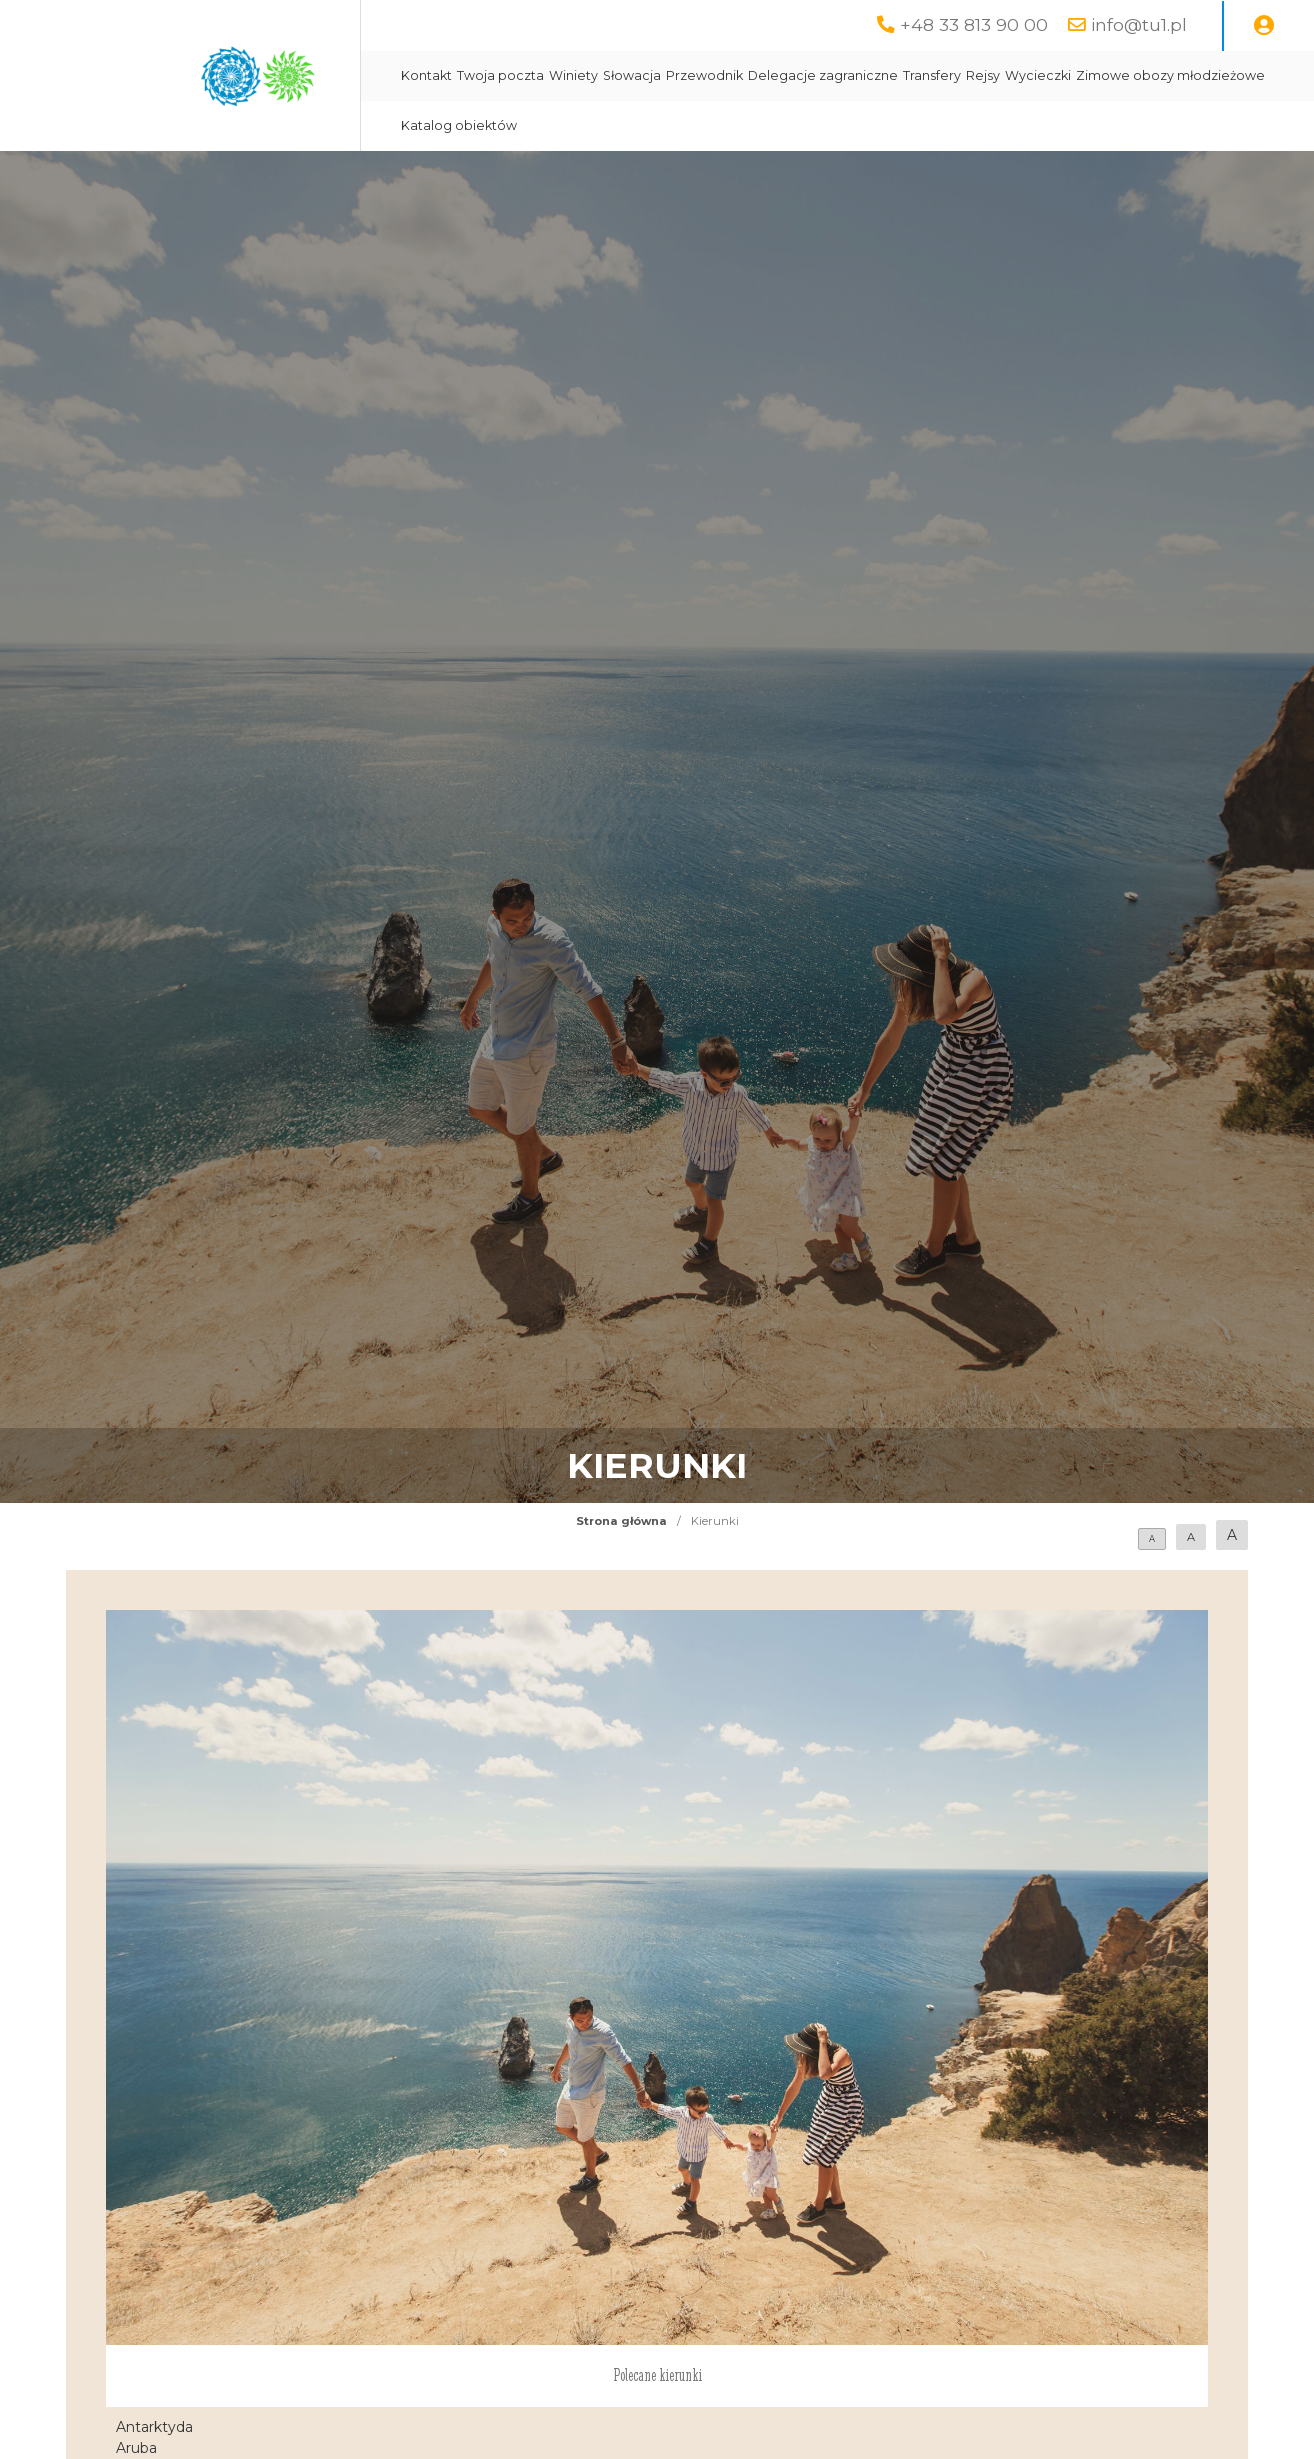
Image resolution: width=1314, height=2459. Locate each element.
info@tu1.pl (1139, 24)
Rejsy (983, 75)
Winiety (573, 75)
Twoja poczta (500, 75)
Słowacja (632, 75)
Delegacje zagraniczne (823, 75)
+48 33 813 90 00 (974, 24)
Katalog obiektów (459, 125)
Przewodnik (704, 75)
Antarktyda (154, 2427)
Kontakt (426, 75)
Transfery (932, 75)
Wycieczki (1038, 75)
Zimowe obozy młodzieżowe (1170, 75)
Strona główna (621, 1521)
